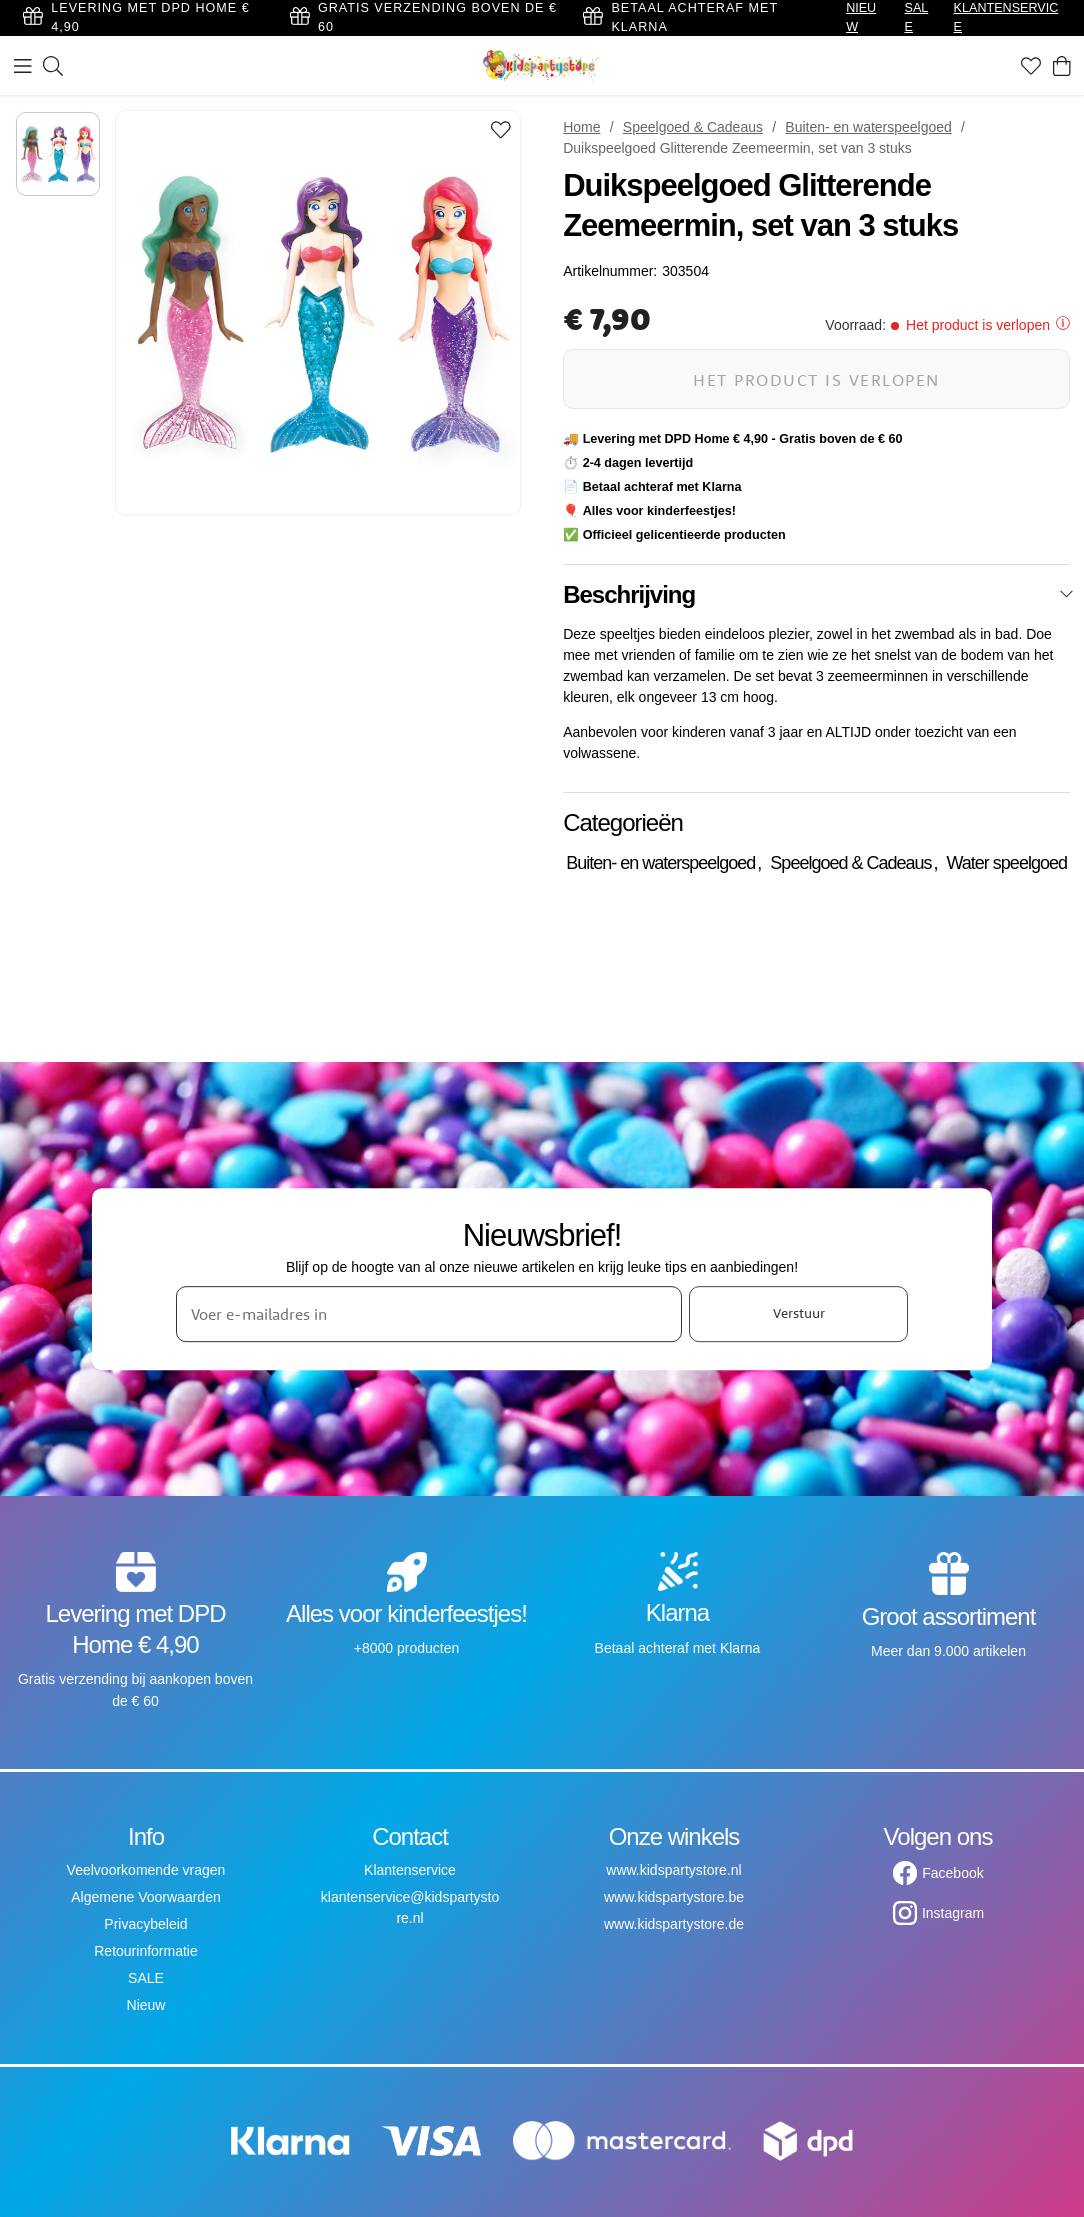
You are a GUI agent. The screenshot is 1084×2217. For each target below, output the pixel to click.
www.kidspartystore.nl (673, 1870)
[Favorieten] (1031, 66)
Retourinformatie (146, 1951)
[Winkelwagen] (1062, 66)
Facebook (952, 1873)
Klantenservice (410, 1870)
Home (581, 127)
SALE (146, 1978)
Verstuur (799, 1313)
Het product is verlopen (816, 379)
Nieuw (146, 2005)
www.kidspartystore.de (674, 1924)
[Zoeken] (53, 66)
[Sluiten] (1066, 594)
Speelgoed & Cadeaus (693, 127)
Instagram (953, 1913)
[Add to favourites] (501, 131)
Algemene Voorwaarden (145, 1897)
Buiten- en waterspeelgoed (868, 127)
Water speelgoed (1007, 863)
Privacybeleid (145, 1924)
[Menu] (23, 66)
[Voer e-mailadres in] (429, 1314)
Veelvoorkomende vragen (146, 1870)
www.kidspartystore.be (674, 1897)
